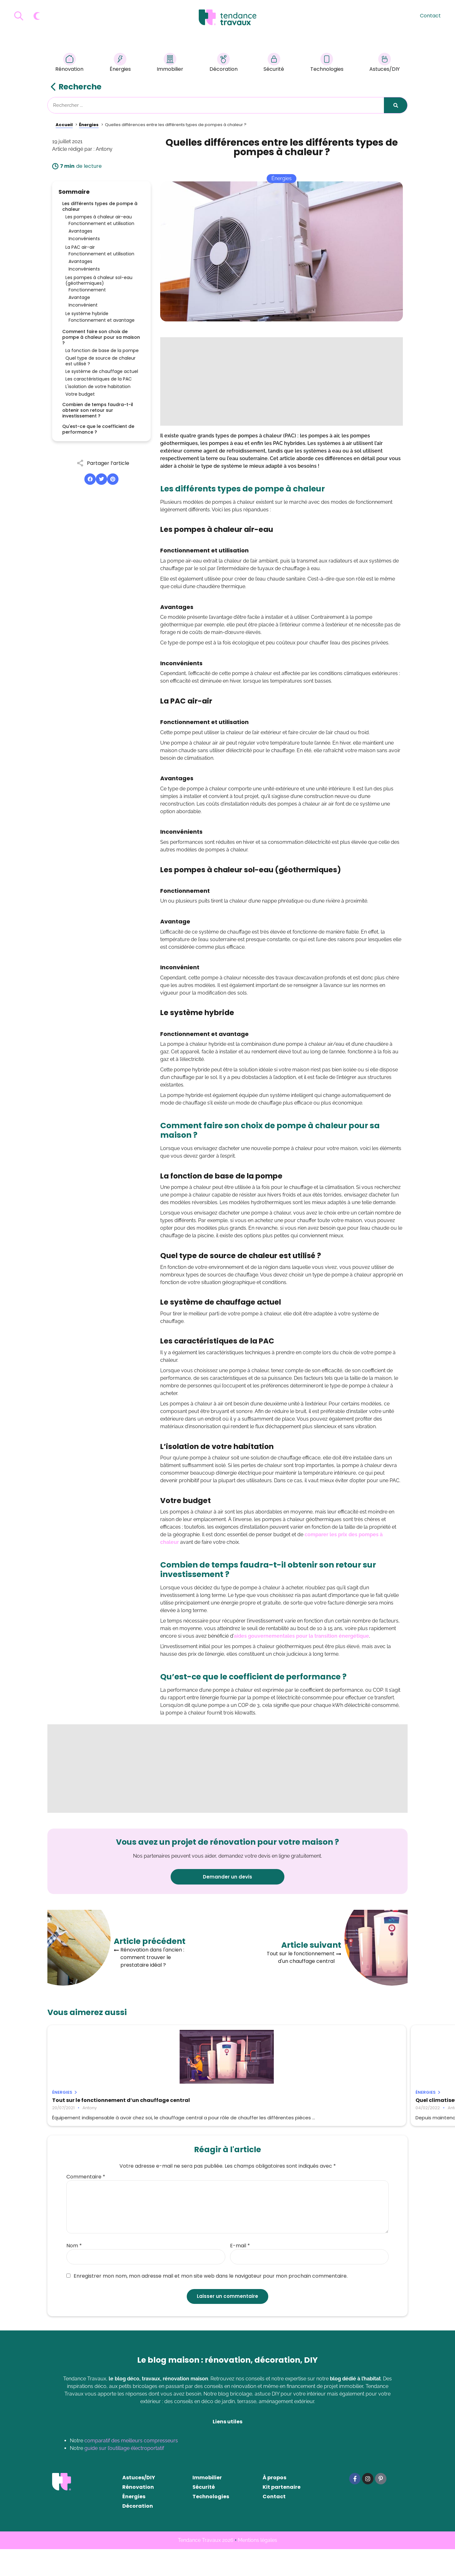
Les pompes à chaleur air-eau (98, 217)
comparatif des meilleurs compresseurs (131, 2467)
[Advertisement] (281, 381)
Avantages (80, 231)
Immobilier (170, 63)
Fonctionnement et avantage (102, 320)
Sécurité (274, 63)
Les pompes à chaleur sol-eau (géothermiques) (98, 280)
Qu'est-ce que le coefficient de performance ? (98, 429)
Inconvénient (83, 305)
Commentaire (85, 2203)
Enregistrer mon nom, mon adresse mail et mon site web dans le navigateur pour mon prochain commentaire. (207, 2302)
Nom (74, 2272)
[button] (90, 479)
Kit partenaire (281, 2514)
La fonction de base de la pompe (102, 350)
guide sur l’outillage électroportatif (124, 2475)
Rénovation (69, 63)
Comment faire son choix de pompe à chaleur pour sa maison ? (101, 337)
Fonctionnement (87, 290)
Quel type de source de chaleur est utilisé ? (100, 361)
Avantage (79, 297)
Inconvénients (84, 238)
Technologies (326, 63)
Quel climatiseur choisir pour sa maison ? (227, 2103)
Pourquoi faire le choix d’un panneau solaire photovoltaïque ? (344, 2103)
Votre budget (80, 394)
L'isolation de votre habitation (97, 386)
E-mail (240, 2272)
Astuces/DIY (384, 63)
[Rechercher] (395, 105)
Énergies (120, 63)
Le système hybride (86, 313)
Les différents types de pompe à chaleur (99, 206)
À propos (274, 2504)
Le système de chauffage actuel (101, 371)
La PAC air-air (80, 247)
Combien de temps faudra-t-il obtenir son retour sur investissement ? (97, 410)
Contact (430, 15)
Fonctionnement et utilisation (101, 223)
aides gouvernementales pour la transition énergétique (301, 1636)
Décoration (223, 63)
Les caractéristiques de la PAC (98, 379)
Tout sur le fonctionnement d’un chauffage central (95, 2103)
